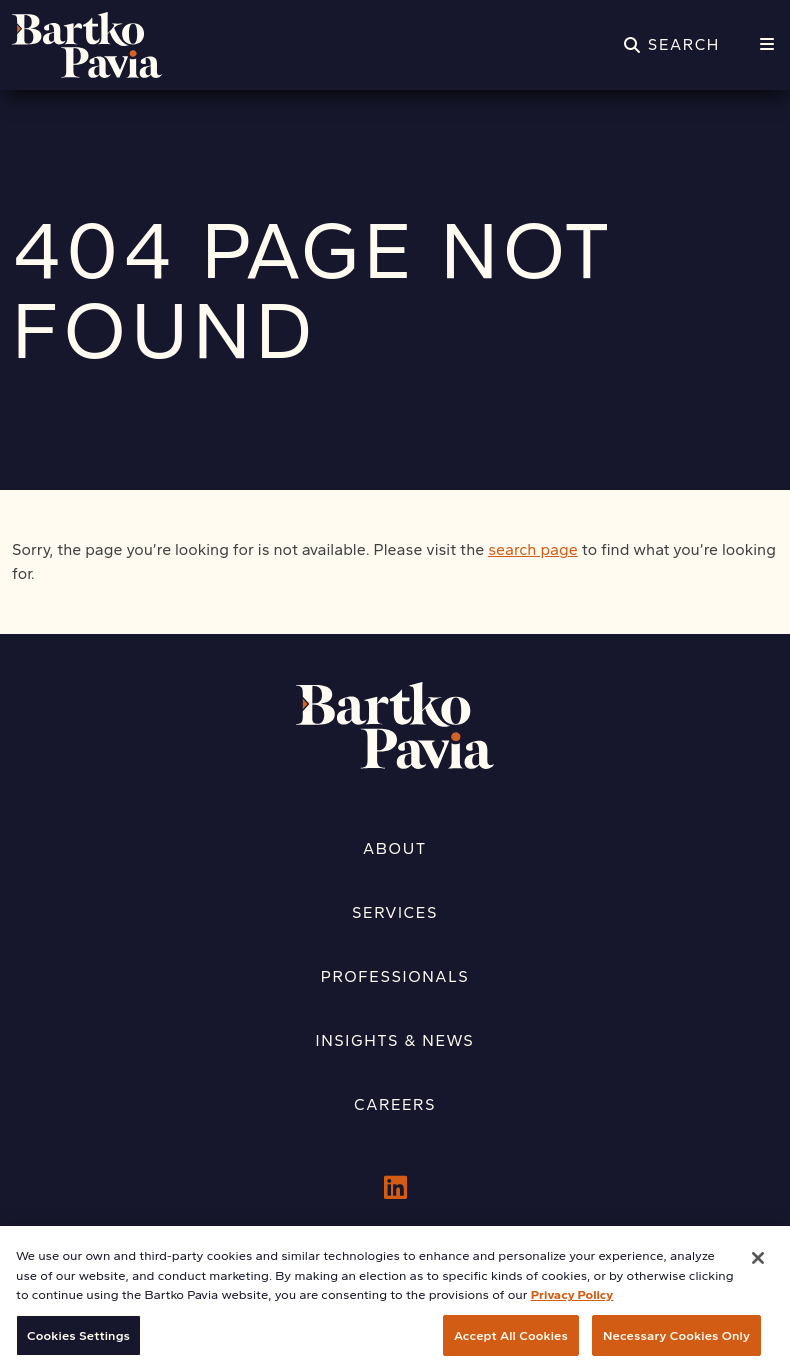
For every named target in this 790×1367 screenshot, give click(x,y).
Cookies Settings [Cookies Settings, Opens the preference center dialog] (78, 1342)
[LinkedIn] (395, 1188)
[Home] (87, 45)
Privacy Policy (572, 1302)
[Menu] (767, 45)
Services (395, 912)
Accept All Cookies (511, 1342)
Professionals (395, 976)
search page (533, 549)
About (395, 848)
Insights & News (395, 1040)
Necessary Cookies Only (676, 1342)
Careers (395, 1104)
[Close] (758, 1266)
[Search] (672, 45)
